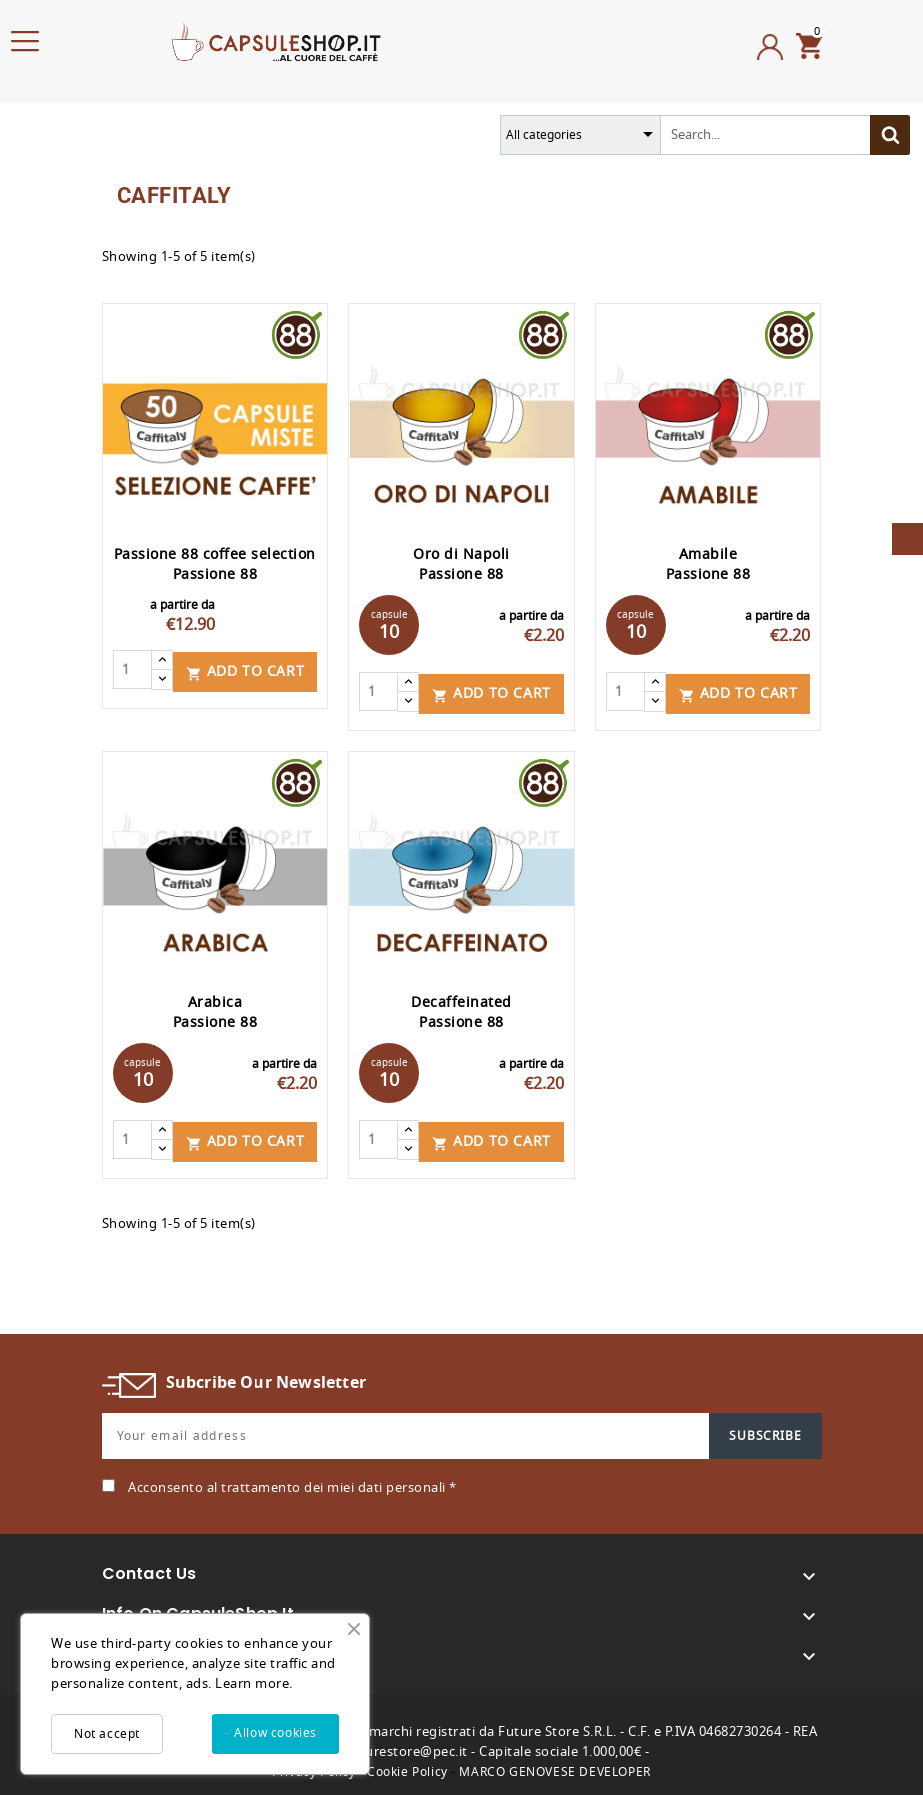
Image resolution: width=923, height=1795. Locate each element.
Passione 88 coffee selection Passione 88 (215, 564)
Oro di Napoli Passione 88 (461, 564)
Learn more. (254, 1683)
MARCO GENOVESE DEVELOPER (554, 1767)
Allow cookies (275, 1733)
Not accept (107, 1734)
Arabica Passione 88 (215, 1009)
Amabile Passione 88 (708, 564)
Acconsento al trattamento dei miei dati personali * (292, 1482)
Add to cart (245, 669)
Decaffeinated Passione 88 (461, 1009)
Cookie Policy (407, 1767)
